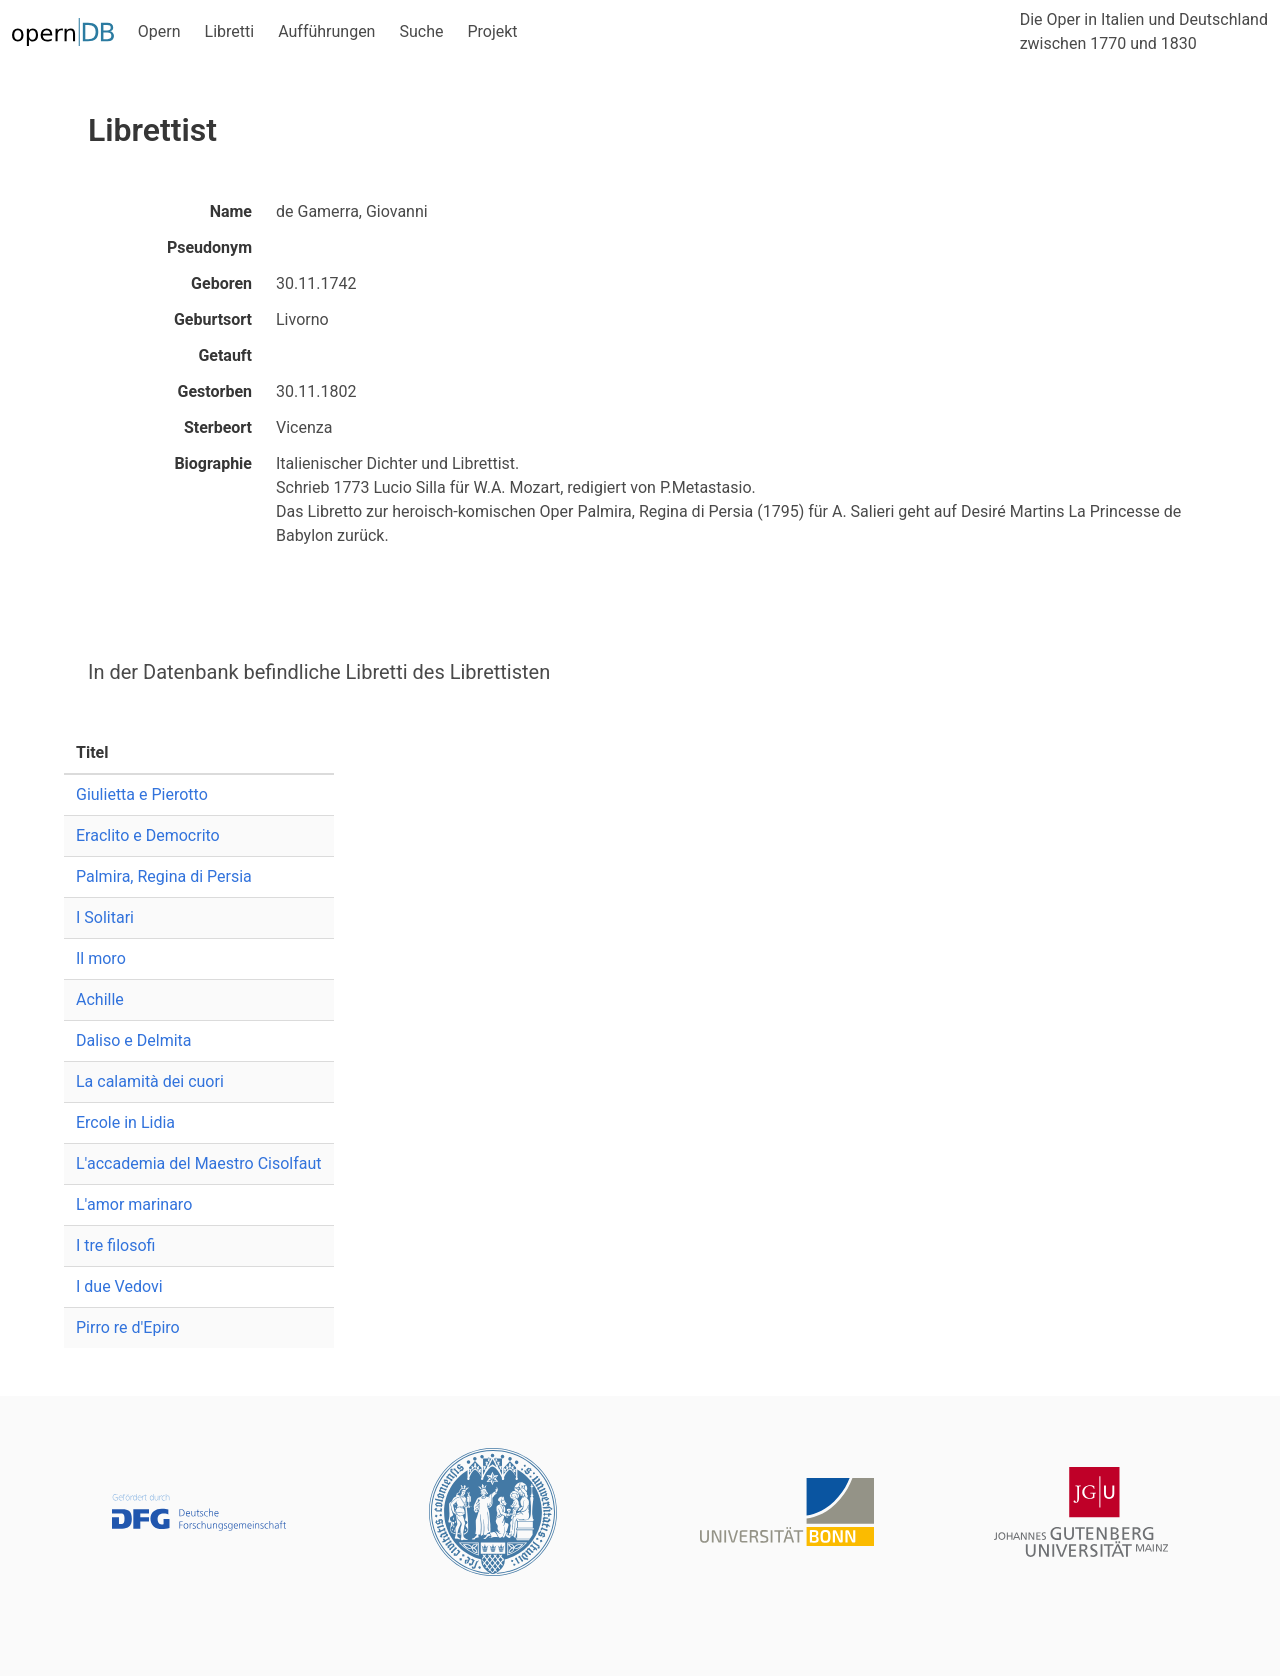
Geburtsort (213, 319)
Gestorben (215, 391)
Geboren (221, 283)
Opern (159, 31)
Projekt (492, 31)
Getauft (225, 355)
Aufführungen (326, 31)
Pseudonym (209, 247)
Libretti (230, 31)
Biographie (213, 463)
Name (231, 211)
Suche (421, 31)
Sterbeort (218, 427)
